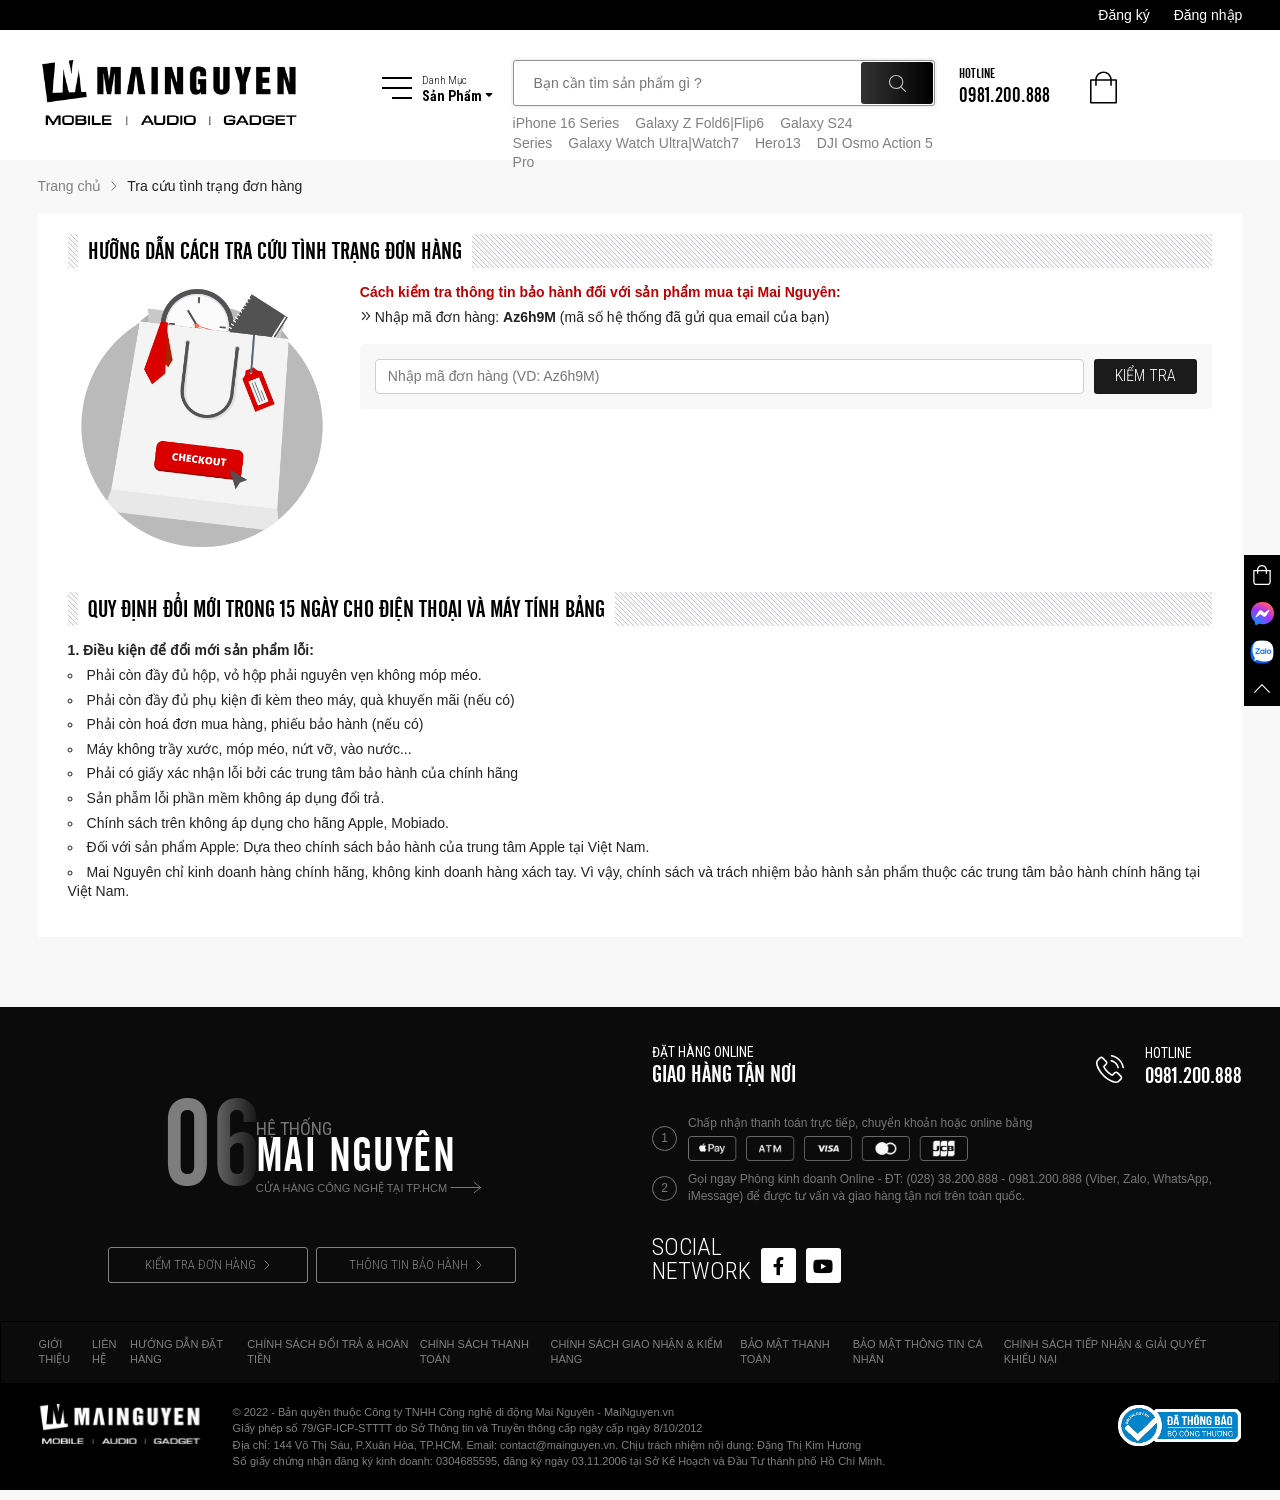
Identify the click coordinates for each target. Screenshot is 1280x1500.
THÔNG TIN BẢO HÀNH (415, 1264)
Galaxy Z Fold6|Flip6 (699, 123)
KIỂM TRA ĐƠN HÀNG (207, 1264)
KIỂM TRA (1145, 375)
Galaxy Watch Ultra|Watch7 (653, 143)
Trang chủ (70, 186)
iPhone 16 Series (566, 123)
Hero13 (778, 143)
